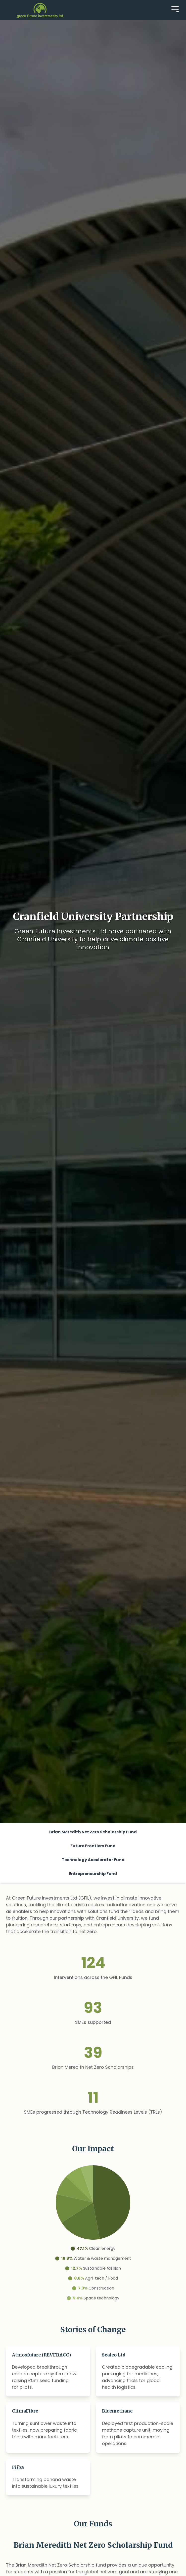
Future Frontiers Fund (93, 1846)
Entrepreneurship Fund (93, 1873)
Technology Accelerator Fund (93, 1860)
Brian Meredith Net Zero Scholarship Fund (93, 1832)
